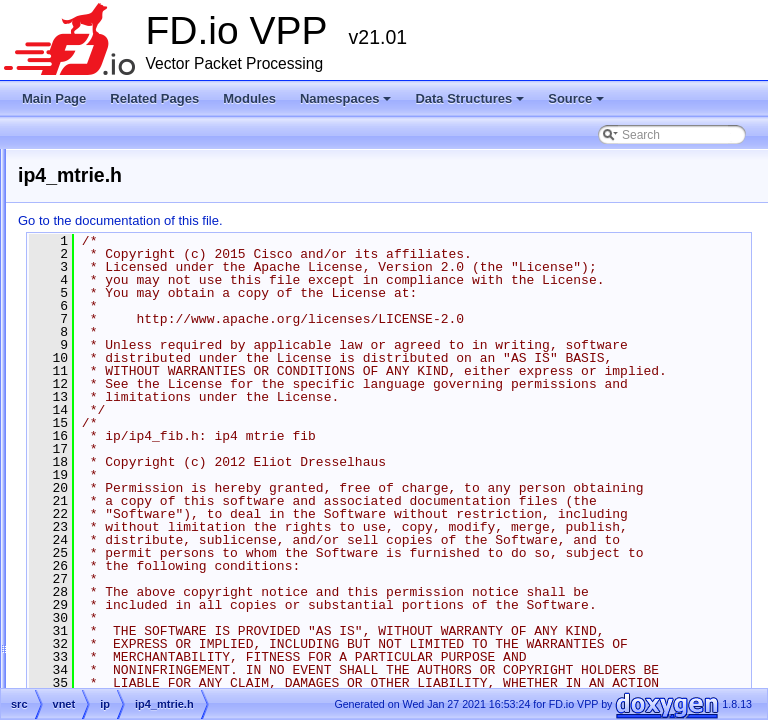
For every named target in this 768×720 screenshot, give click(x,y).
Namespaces (347, 104)
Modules (249, 98)
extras (82, 426)
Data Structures (471, 104)
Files (62, 402)
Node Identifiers (76, 282)
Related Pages (154, 98)
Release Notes (73, 210)
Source (577, 104)
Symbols (73, 474)
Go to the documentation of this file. (370, 220)
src (74, 450)
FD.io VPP (46, 162)
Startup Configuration (90, 258)
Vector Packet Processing (102, 186)
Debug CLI (62, 234)
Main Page (54, 98)
